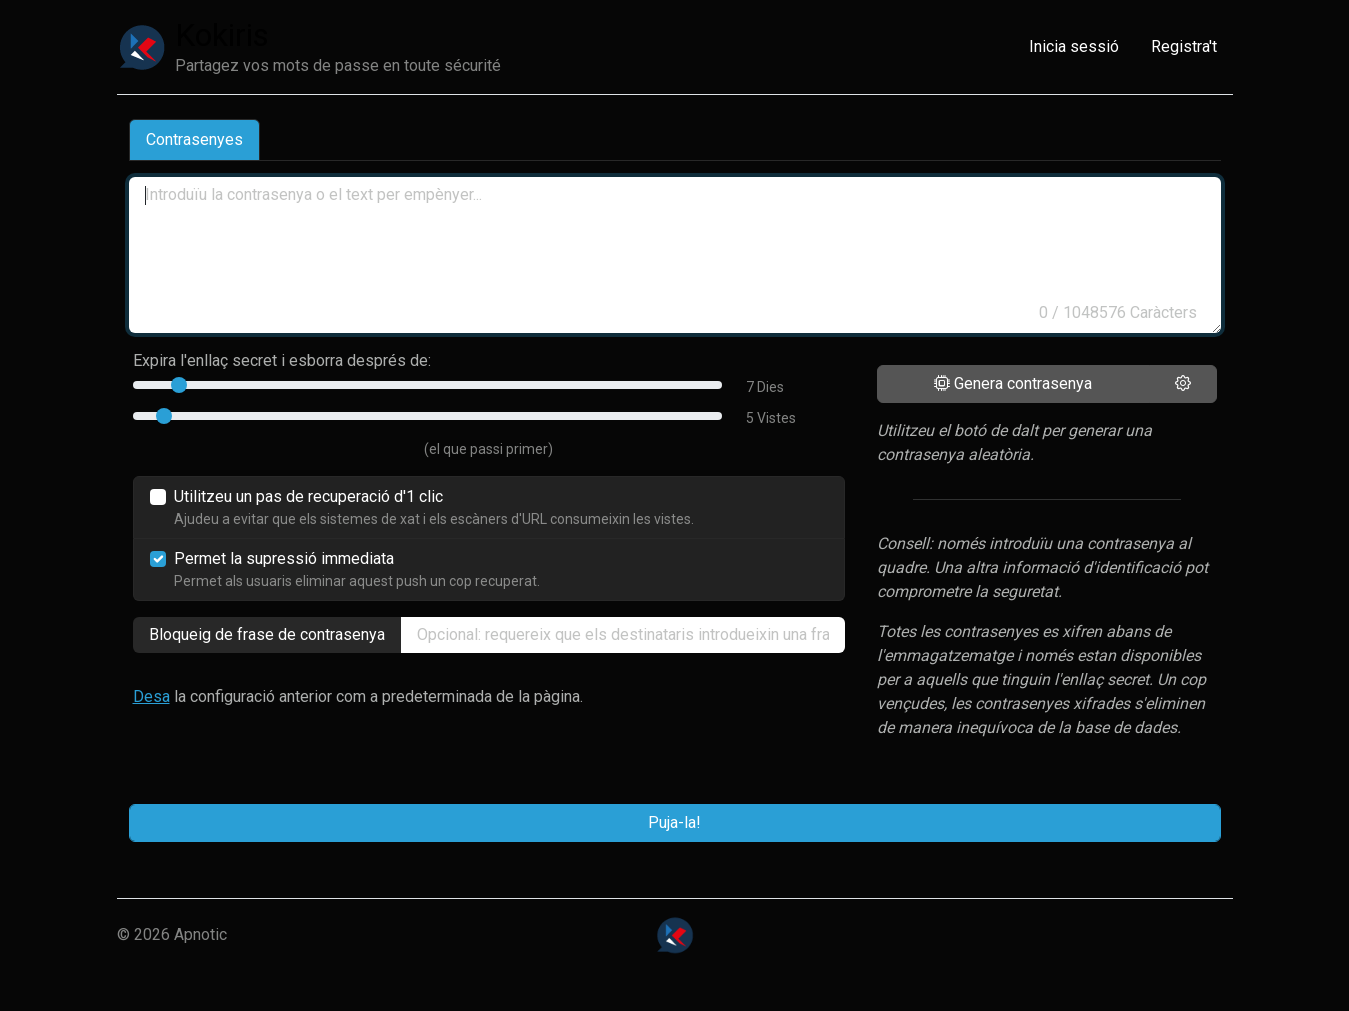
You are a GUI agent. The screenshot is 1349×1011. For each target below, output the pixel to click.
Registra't (1184, 46)
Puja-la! (674, 822)
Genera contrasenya (1013, 383)
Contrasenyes (194, 139)
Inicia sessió (1074, 46)
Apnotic (200, 934)
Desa (151, 696)
